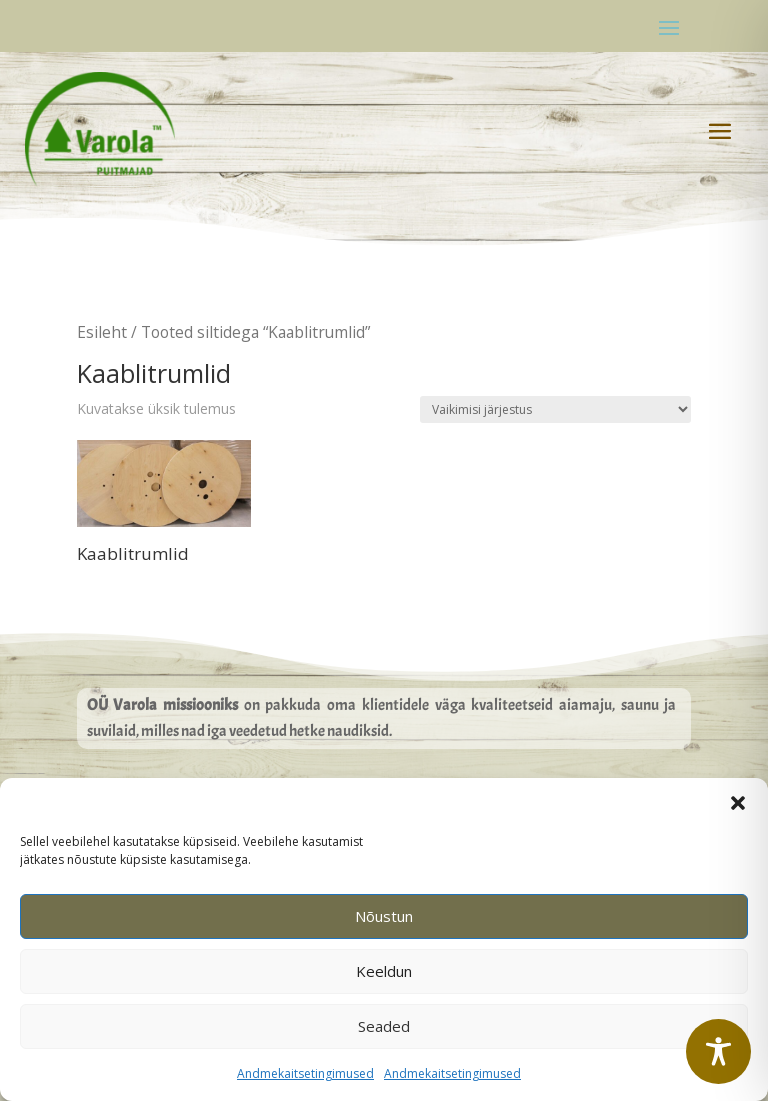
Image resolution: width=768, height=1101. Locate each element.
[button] (738, 814)
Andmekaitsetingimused (305, 1084)
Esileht (102, 332)
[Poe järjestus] (555, 409)
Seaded (384, 1037)
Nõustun (384, 927)
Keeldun (384, 982)
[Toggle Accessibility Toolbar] (718, 1051)
